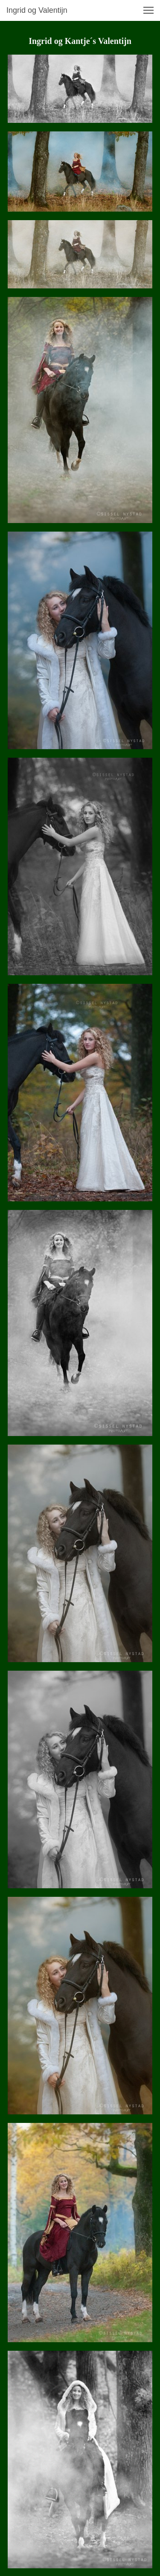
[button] (148, 10)
